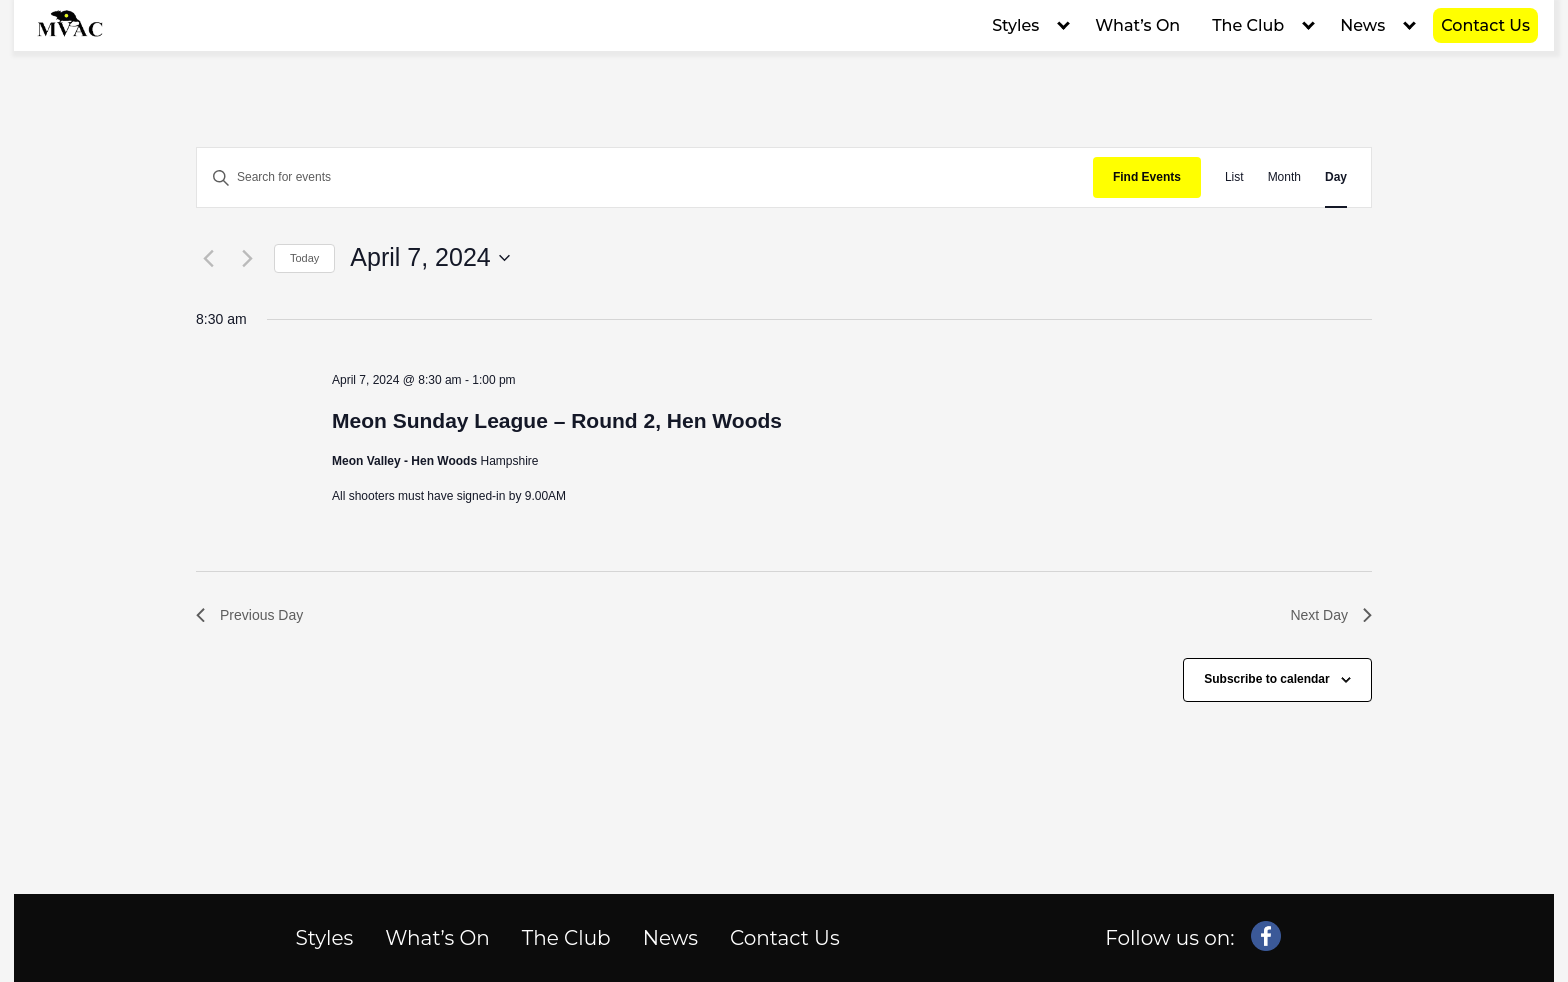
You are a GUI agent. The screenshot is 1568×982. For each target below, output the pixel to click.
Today (304, 258)
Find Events (1147, 177)
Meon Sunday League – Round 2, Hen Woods (557, 420)
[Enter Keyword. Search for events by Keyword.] (645, 177)
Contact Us (1485, 25)
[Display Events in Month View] (1284, 177)
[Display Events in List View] (1234, 177)
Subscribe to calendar (1266, 679)
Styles (1015, 25)
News (1362, 25)
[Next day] (247, 258)
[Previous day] (208, 258)
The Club (1248, 25)
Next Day (1331, 615)
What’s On (1137, 25)
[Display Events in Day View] (1336, 177)
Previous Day (249, 615)
